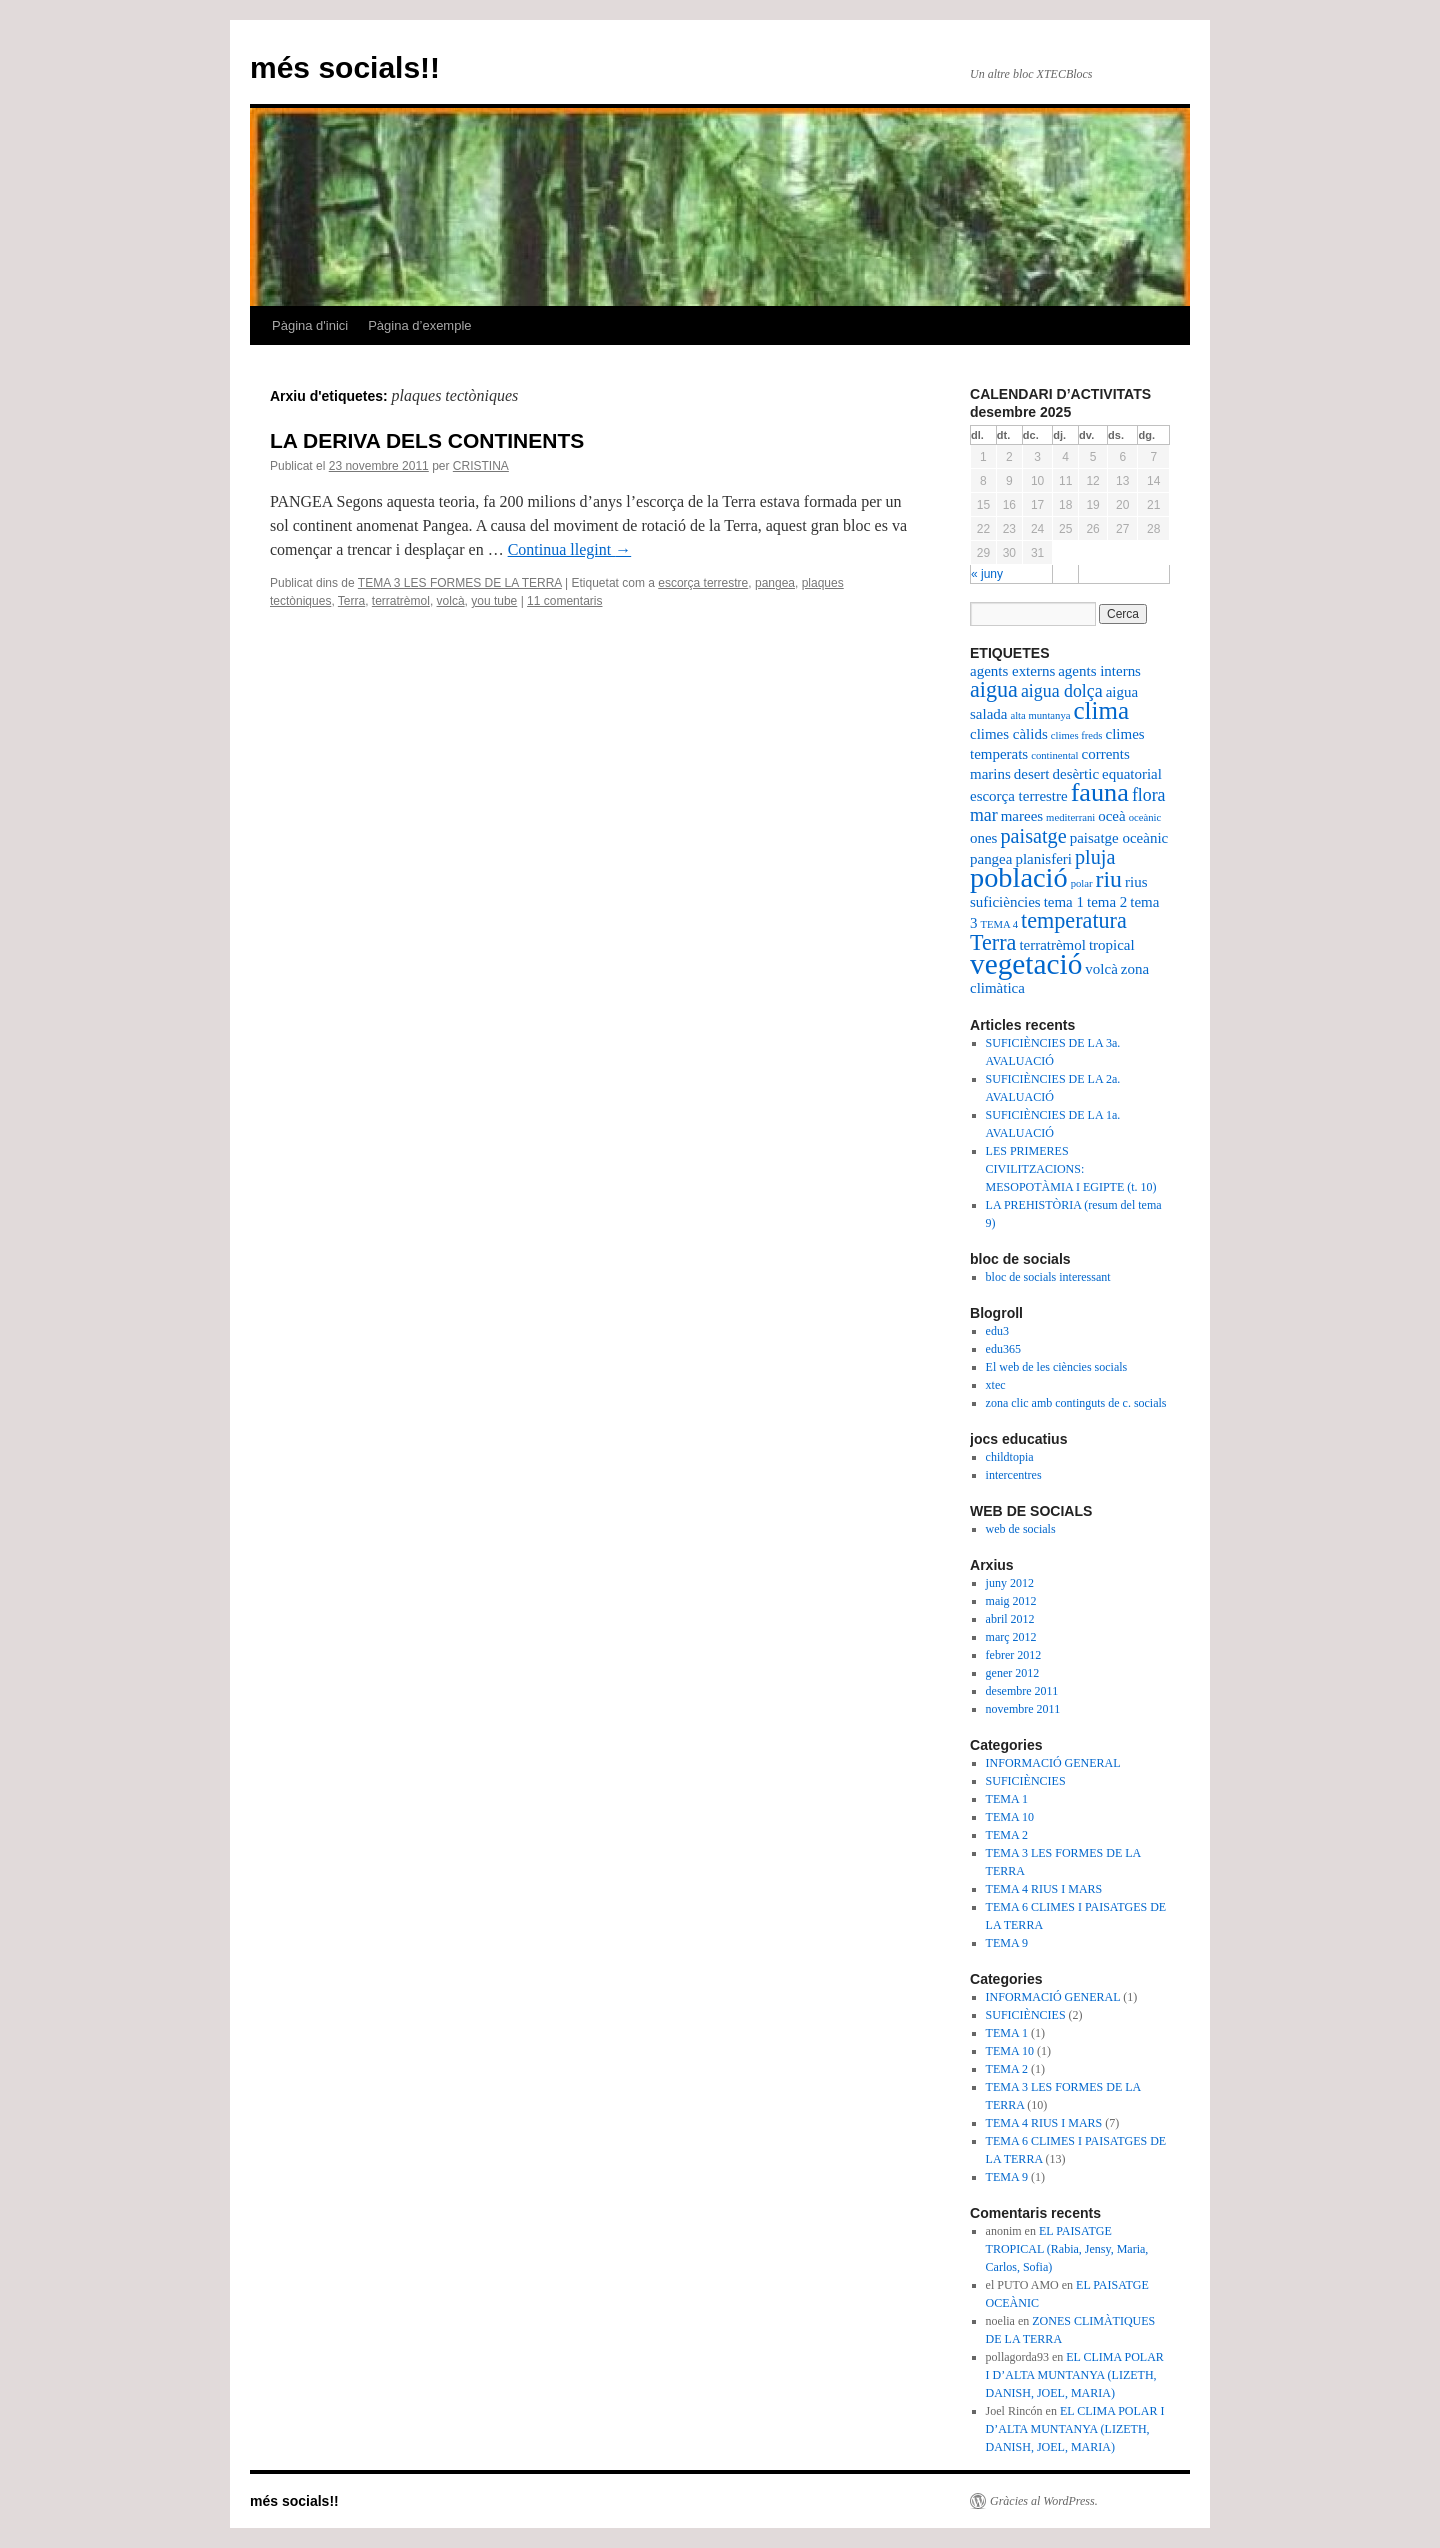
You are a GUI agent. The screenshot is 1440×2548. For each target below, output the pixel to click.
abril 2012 (1010, 1619)
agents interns (1099, 671)
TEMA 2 (1007, 1835)
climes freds (1077, 735)
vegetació (1026, 964)
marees (1022, 816)
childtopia (1010, 1457)
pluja (1095, 857)
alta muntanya (1040, 715)
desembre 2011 (1022, 1691)
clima (1101, 710)
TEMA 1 (1007, 1799)
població (1019, 877)
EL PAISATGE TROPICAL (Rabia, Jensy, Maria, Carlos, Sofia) (1067, 2249)
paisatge (1033, 836)
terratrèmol (401, 601)
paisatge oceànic (1119, 838)
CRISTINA (481, 466)
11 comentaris (564, 601)
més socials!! (345, 67)
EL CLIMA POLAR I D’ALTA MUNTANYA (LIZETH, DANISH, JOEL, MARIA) (1075, 2375)
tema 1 (1064, 902)
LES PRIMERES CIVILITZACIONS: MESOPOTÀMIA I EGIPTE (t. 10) (1071, 1169)
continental (1054, 755)
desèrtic (1076, 774)
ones (983, 838)
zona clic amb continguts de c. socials (1076, 1403)
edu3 (997, 1331)
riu (1109, 879)
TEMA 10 (1010, 1817)
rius (1136, 882)
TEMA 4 (999, 924)
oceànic (1145, 817)
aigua (994, 689)
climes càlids (1009, 734)
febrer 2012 (1014, 1655)
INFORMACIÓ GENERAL (1053, 1763)
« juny (987, 574)
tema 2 (1107, 902)
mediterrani (1070, 817)
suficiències (1005, 902)
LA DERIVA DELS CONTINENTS (427, 440)
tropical (1112, 945)
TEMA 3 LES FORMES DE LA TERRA (460, 583)
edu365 (1003, 1349)
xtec (996, 1385)
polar (1082, 883)
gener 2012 (1013, 1673)
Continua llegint (570, 549)
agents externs (1012, 671)
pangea (775, 583)
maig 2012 (1011, 1601)
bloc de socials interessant (1048, 1277)
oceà (1111, 816)
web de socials (1021, 1529)
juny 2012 (1010, 1583)
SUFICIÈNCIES (1026, 1781)
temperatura (1074, 920)
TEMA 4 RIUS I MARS (1044, 1889)
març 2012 (1011, 1637)
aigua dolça (1062, 691)
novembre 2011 (1023, 1709)
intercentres (1014, 1475)
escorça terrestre (703, 583)
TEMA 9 (1007, 1943)
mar (984, 815)
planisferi (1043, 859)
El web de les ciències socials (1057, 1367)
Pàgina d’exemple (419, 325)
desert (1032, 774)
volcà (451, 601)
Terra (351, 601)
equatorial (1132, 774)
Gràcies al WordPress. (1044, 2501)
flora (1149, 795)
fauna (1100, 792)
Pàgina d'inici (310, 325)
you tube (494, 601)
